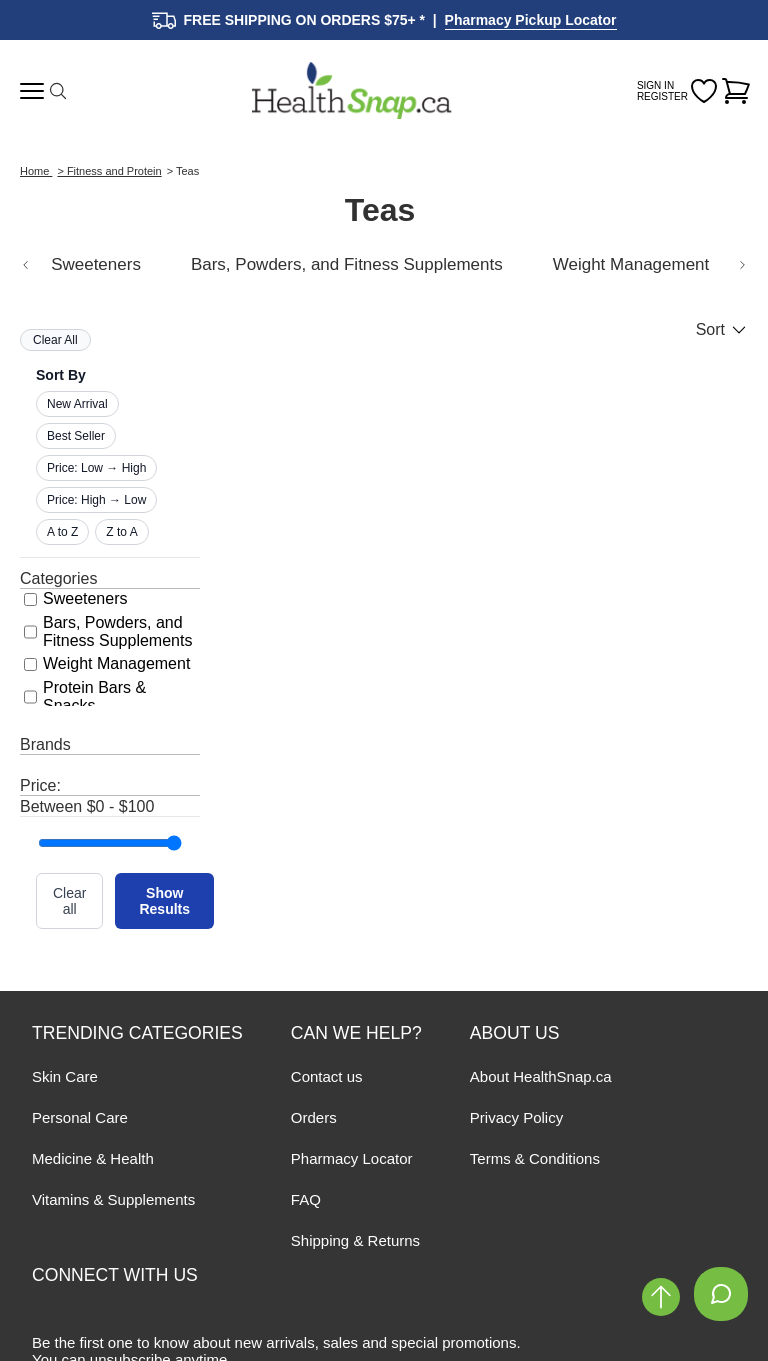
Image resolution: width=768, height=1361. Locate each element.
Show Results (164, 901)
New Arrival (77, 404)
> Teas (183, 171)
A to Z (62, 532)
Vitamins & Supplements (113, 1199)
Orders (314, 1117)
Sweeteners (96, 264)
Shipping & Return (352, 1240)
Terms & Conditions (535, 1158)
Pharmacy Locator (352, 1158)
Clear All (55, 340)
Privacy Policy (516, 1117)
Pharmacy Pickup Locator (531, 20)
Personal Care (80, 1117)
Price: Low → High (96, 468)
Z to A (121, 532)
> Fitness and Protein (109, 171)
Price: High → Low (96, 500)
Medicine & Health (93, 1158)
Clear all (69, 901)
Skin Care (65, 1076)
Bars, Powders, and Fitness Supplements (347, 264)
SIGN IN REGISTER (662, 91)
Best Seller (76, 436)
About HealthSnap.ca (541, 1076)
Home (36, 171)
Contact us (327, 1076)
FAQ (306, 1199)
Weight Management (631, 264)
